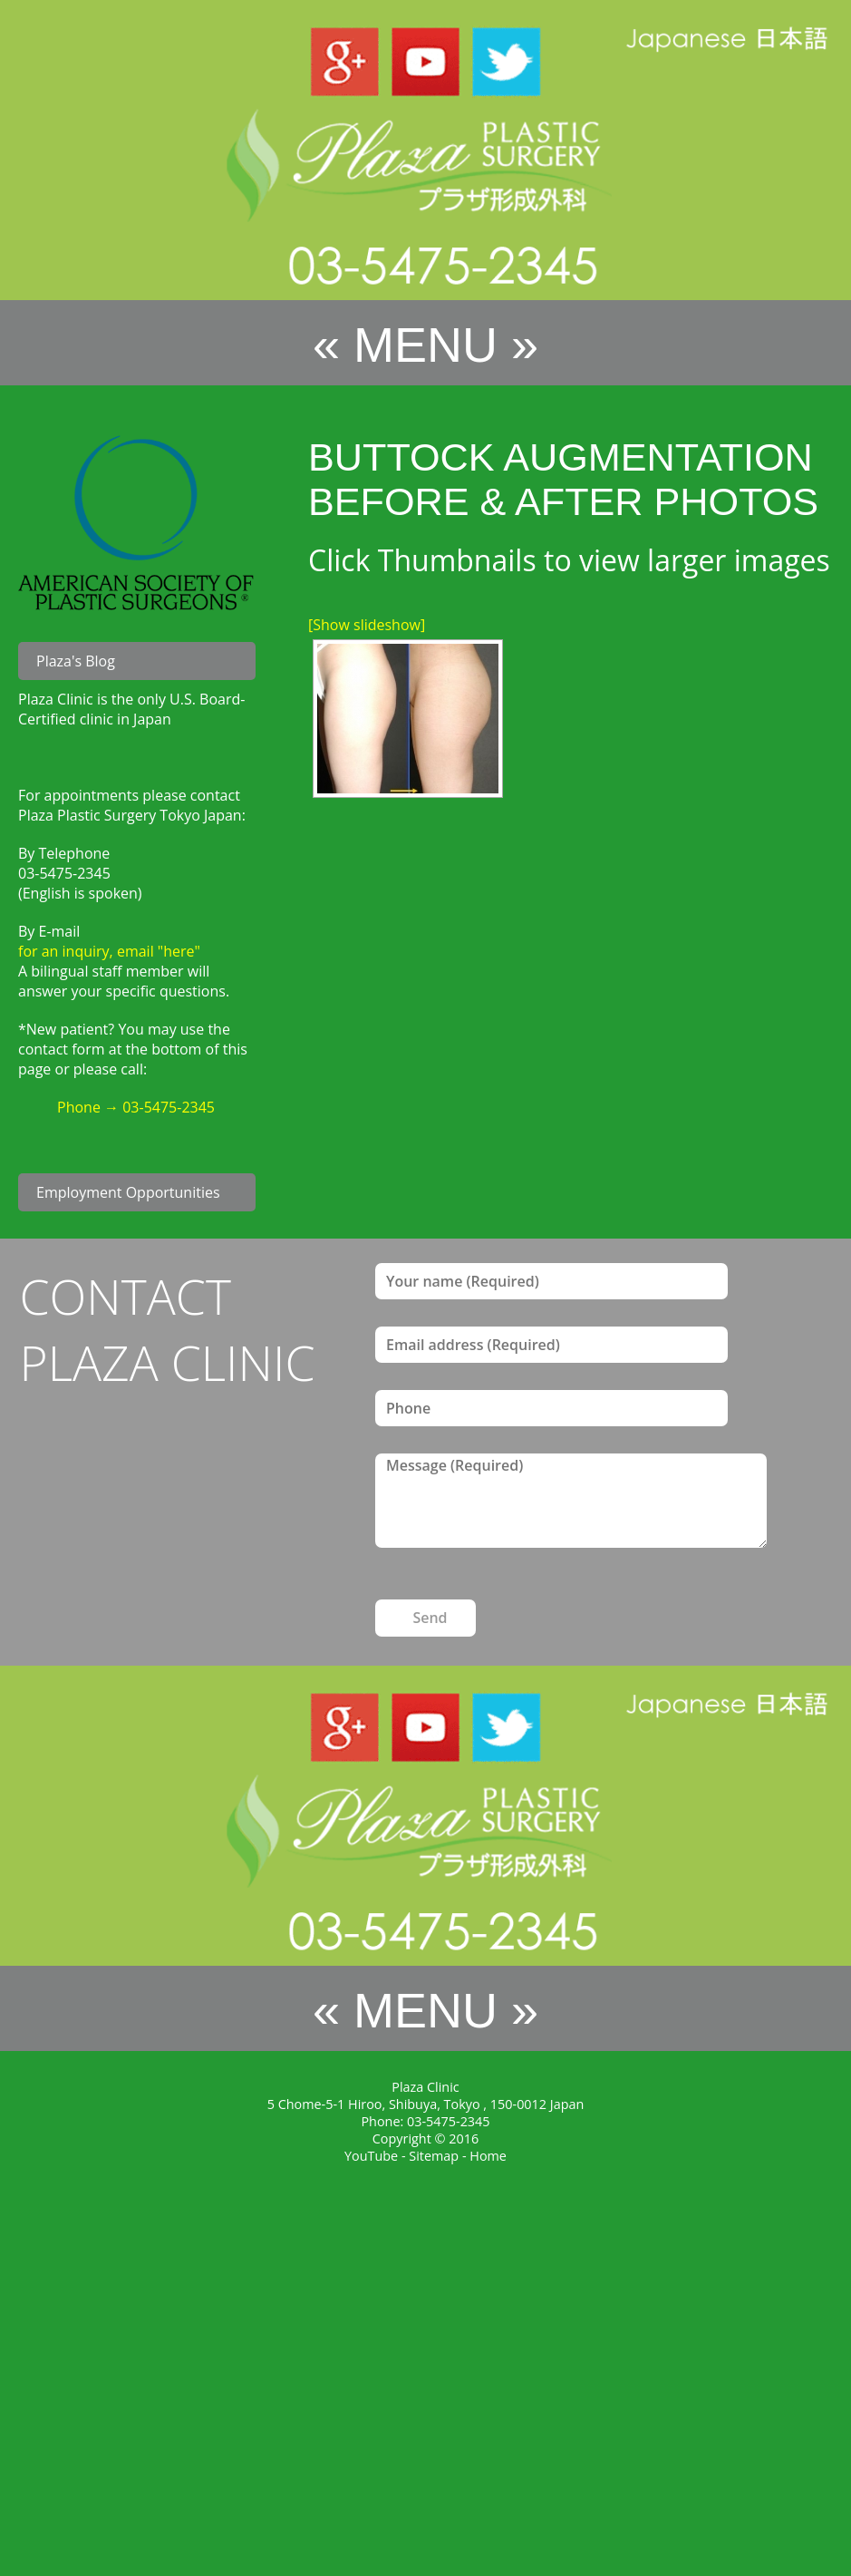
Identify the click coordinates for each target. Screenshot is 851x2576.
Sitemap (434, 2155)
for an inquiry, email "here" (109, 951)
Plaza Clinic (425, 2086)
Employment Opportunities (128, 1192)
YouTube (371, 2155)
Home (488, 2155)
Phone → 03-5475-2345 (136, 1107)
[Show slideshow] (366, 625)
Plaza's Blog (75, 661)
